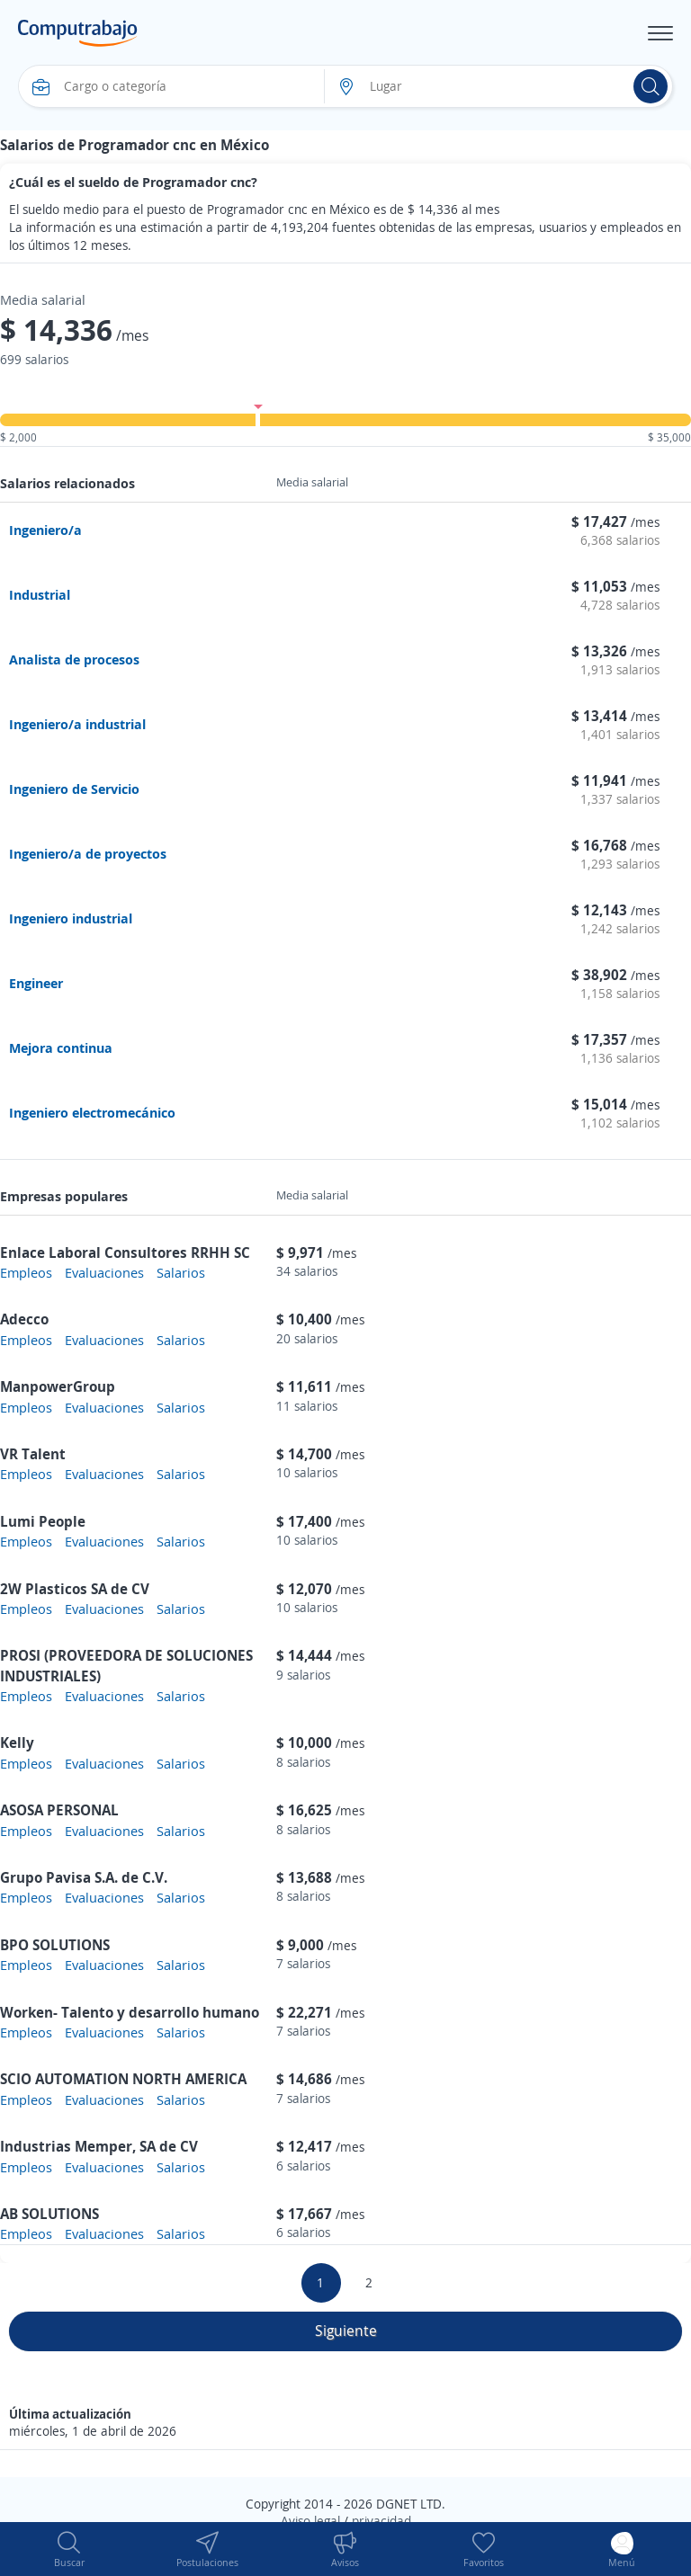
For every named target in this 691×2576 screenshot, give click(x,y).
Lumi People (42, 1521)
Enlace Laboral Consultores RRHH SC (125, 1252)
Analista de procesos (74, 659)
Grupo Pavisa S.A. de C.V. (83, 1877)
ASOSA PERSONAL (59, 1810)
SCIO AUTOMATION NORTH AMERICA (123, 2079)
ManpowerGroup (57, 1386)
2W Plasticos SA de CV (74, 1589)
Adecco (24, 1319)
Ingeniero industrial (70, 918)
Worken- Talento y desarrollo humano (129, 2012)
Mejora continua (60, 1047)
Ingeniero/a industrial (77, 724)
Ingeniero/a (45, 530)
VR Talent (33, 1454)
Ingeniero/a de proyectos (87, 853)
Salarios (181, 1272)
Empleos (26, 1272)
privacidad (381, 2520)
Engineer (36, 983)
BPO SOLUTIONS (55, 1945)
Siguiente (346, 2330)
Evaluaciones (104, 1272)
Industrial (39, 594)
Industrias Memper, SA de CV (99, 2146)
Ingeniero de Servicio (74, 789)
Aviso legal (310, 2520)
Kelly (17, 1742)
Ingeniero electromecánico (92, 1112)
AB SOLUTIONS (49, 2214)
